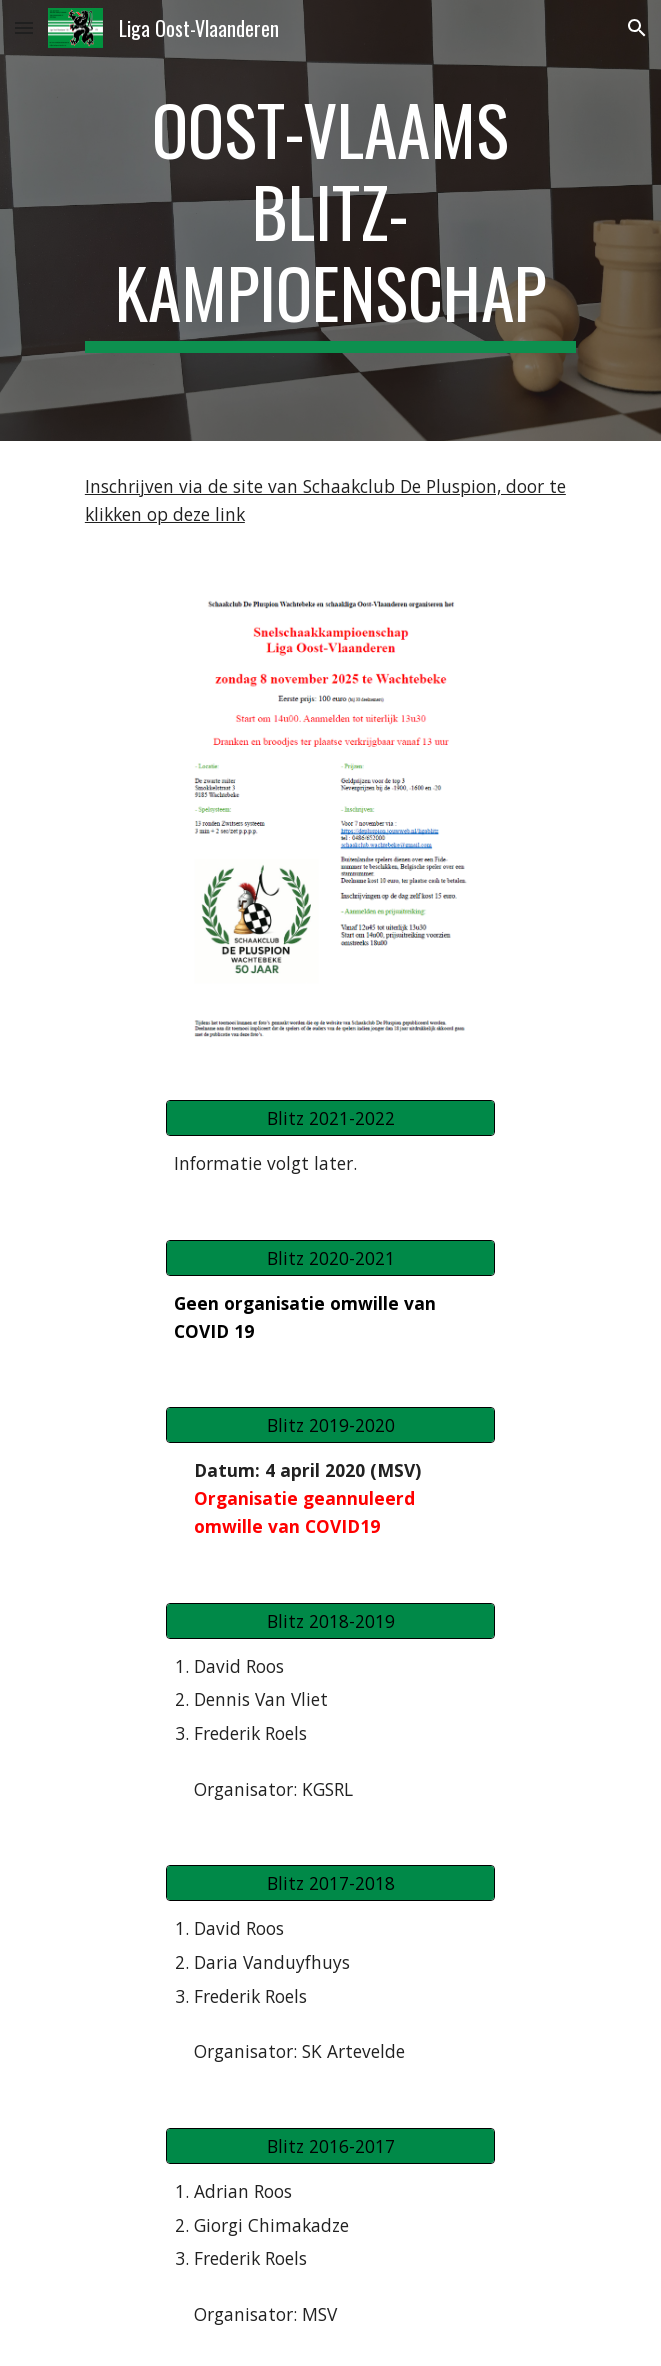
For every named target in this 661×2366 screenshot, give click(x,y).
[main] (330, 220)
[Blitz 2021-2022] (330, 1118)
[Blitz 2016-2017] (330, 2146)
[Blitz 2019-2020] (330, 1425)
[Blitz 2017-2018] (330, 1883)
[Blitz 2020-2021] (330, 1258)
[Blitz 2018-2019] (330, 1620)
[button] (24, 27)
